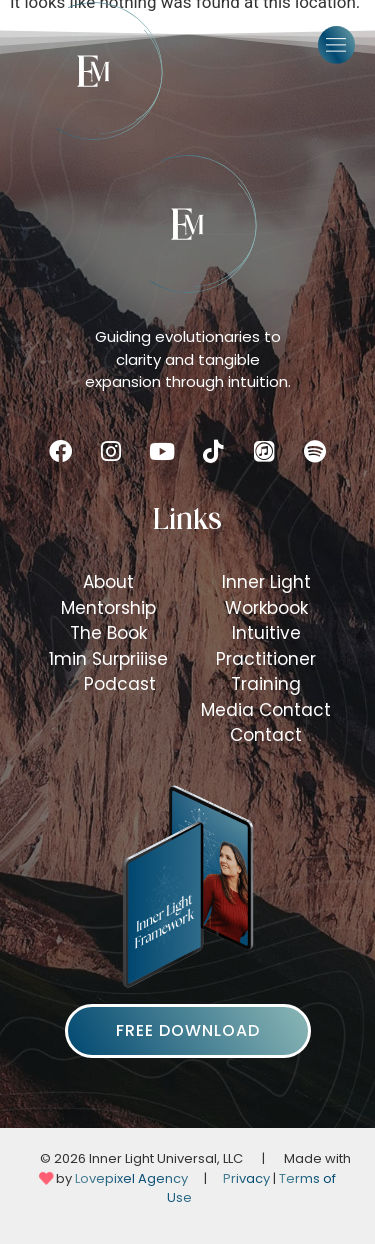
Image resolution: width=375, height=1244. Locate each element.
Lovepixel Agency (131, 1178)
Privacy (246, 1178)
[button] (337, 45)
